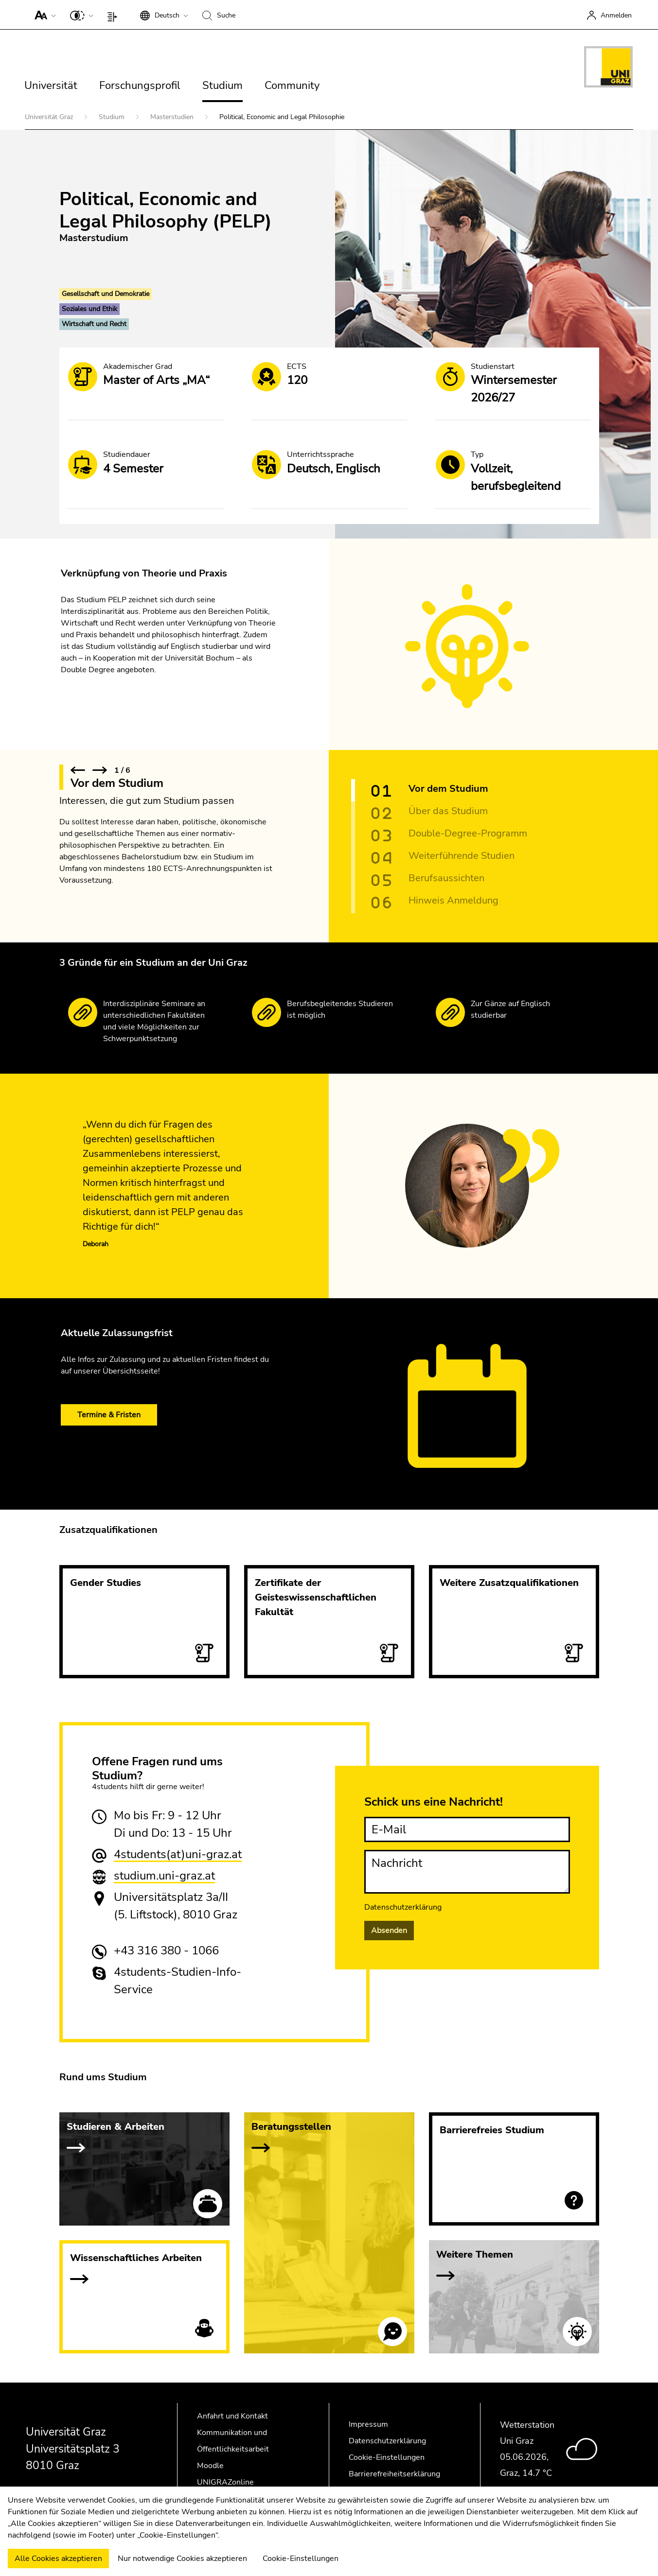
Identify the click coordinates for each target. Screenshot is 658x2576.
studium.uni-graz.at (164, 1875)
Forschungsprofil (139, 85)
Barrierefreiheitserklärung (394, 2474)
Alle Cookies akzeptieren (58, 2558)
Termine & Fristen (109, 1415)
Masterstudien (173, 117)
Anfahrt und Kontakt (232, 2416)
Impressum (368, 2424)
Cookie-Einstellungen (387, 2457)
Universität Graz (50, 117)
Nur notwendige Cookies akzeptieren (182, 2558)
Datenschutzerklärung (403, 1907)
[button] (43, 14)
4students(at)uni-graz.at (178, 1854)
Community (292, 85)
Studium (222, 85)
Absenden (389, 1930)
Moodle (210, 2465)
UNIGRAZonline (225, 2482)
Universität (50, 85)
